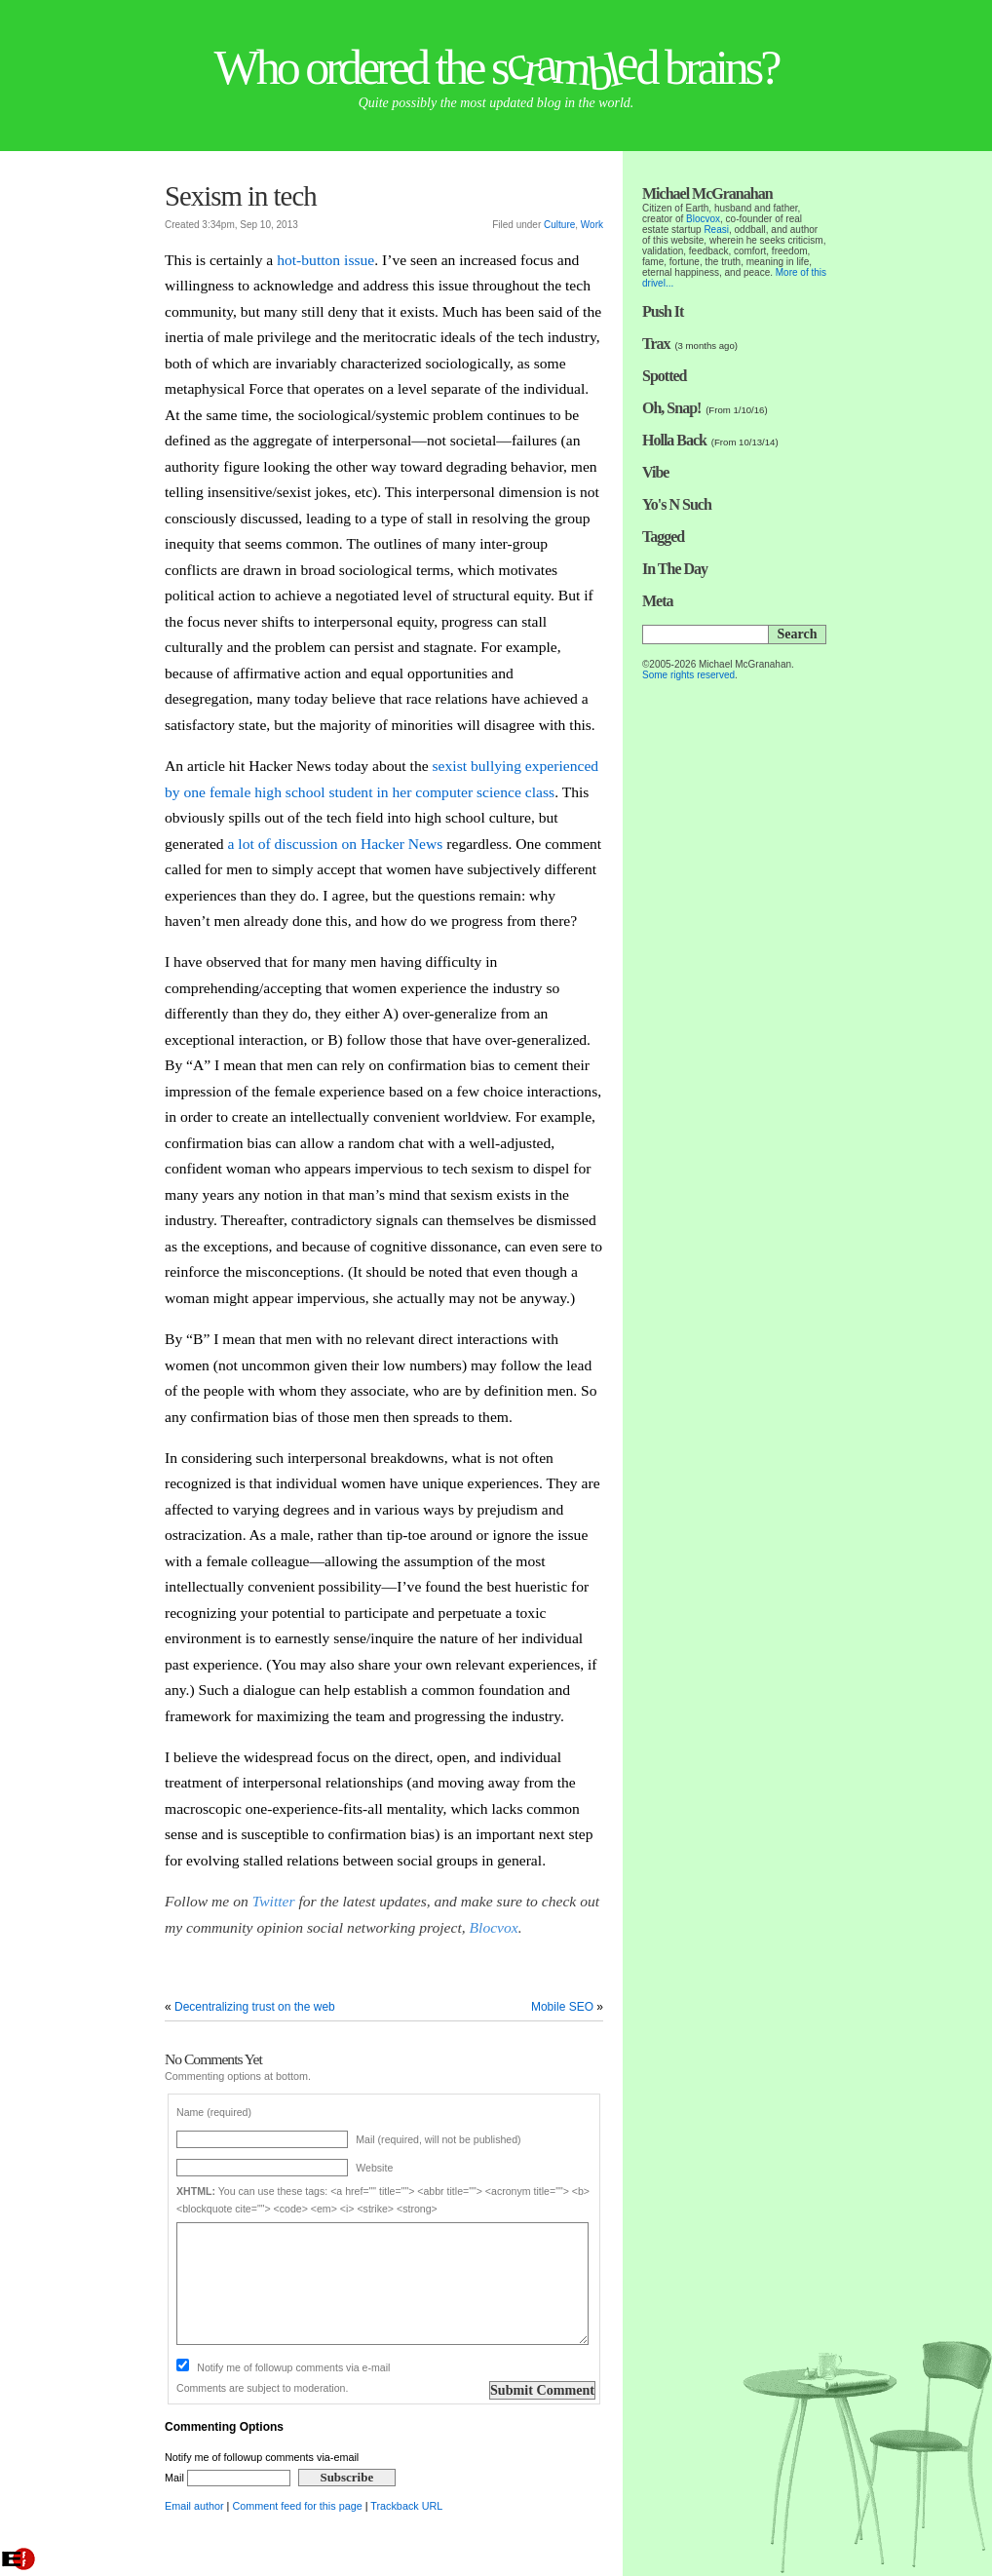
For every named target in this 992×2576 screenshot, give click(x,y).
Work (592, 224)
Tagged (663, 536)
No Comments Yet (213, 2059)
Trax (656, 343)
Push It (662, 311)
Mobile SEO (562, 2007)
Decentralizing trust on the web (254, 2007)
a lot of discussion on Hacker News (335, 843)
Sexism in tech (241, 195)
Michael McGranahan (707, 193)
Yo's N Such (676, 504)
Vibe (655, 472)
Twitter (273, 1901)
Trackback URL (406, 2506)
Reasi (716, 229)
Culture (559, 224)
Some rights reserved (688, 675)
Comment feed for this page (297, 2506)
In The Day (674, 568)
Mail (227, 2477)
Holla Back (674, 440)
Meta (657, 601)
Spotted (664, 375)
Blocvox (494, 1927)
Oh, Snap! (671, 408)
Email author (194, 2506)
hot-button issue (325, 259)
